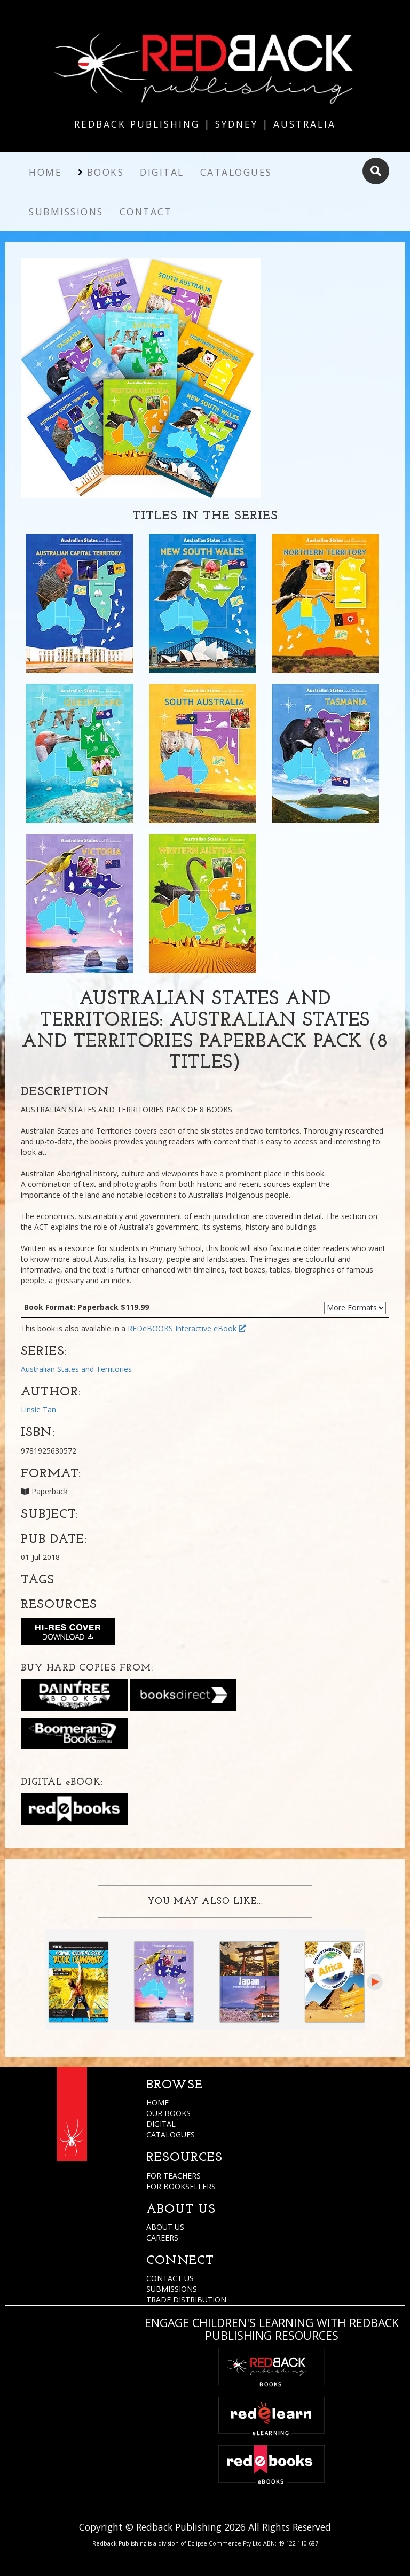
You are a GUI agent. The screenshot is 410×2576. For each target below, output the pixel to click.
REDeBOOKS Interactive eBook (187, 1328)
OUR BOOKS (168, 2113)
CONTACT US (170, 2278)
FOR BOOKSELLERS (181, 2186)
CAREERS (162, 2237)
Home (45, 172)
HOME (157, 2102)
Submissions (66, 211)
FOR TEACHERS (173, 2176)
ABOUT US (165, 2227)
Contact (146, 211)
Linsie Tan (38, 1409)
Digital (162, 172)
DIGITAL (161, 2124)
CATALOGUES (170, 2134)
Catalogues (236, 172)
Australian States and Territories (76, 1369)
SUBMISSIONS (171, 2289)
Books (105, 172)
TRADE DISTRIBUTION (186, 2299)
